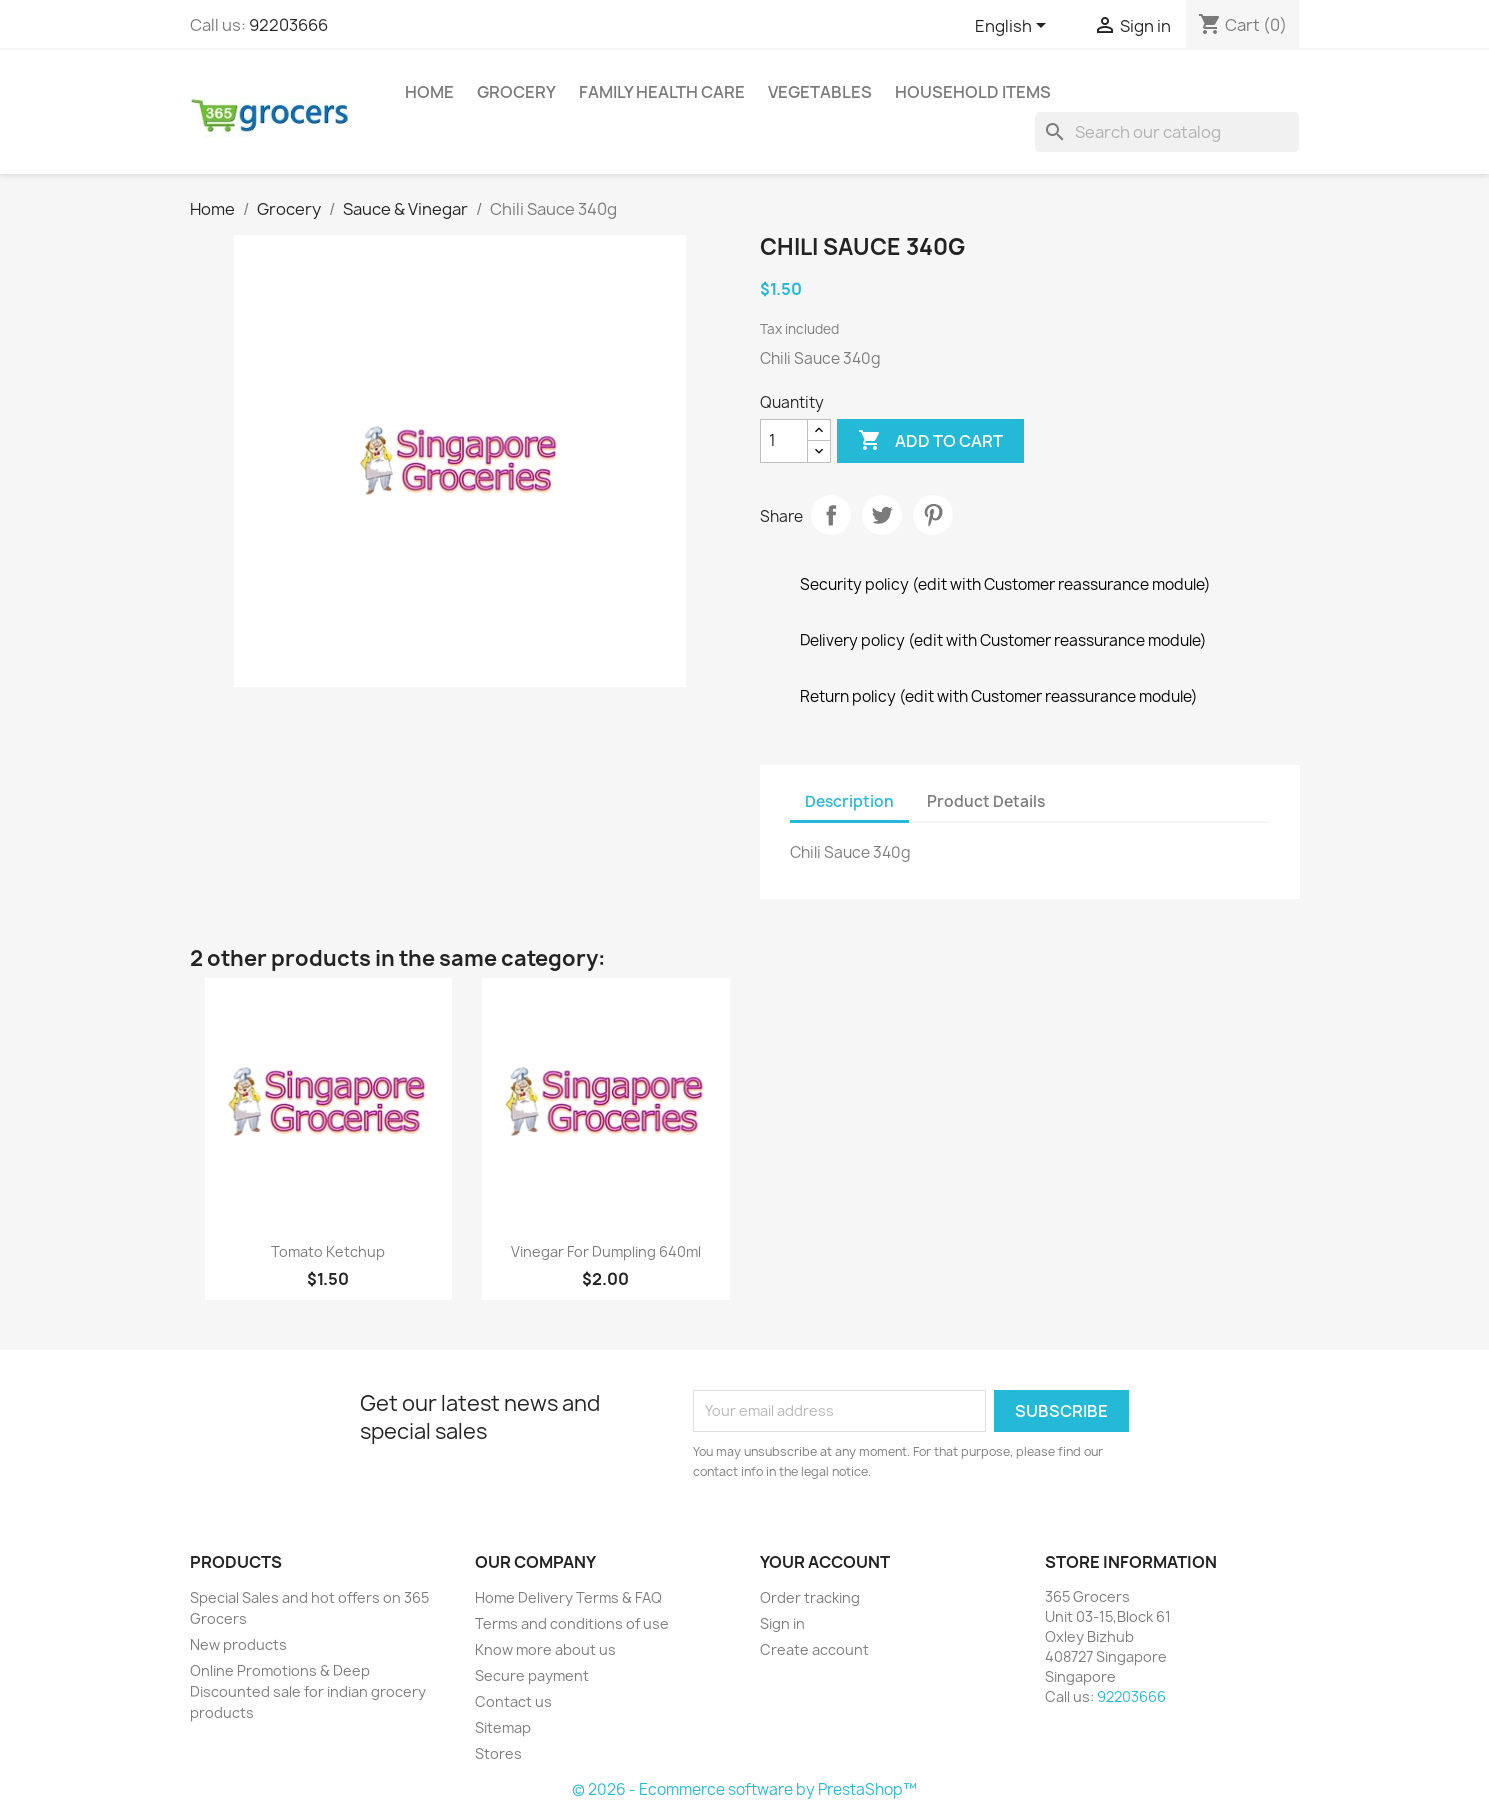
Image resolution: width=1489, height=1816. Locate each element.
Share (831, 515)
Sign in (782, 1623)
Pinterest (933, 515)
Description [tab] (849, 801)
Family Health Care (662, 92)
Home (429, 92)
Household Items (973, 92)
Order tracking (810, 1597)
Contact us (513, 1701)
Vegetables (820, 92)
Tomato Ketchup (328, 1251)
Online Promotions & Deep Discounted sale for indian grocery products (308, 1691)
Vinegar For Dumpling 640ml (606, 1251)
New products (238, 1644)
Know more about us (545, 1649)
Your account (825, 1562)
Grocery (516, 92)
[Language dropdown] (1014, 27)
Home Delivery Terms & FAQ (568, 1597)
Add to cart (930, 441)
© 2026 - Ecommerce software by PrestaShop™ (744, 1789)
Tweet (882, 515)
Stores (498, 1753)
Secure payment (532, 1675)
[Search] (1167, 132)
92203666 (288, 25)
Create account (814, 1649)
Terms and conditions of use (572, 1623)
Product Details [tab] (986, 801)
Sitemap (503, 1727)
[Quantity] (784, 441)
